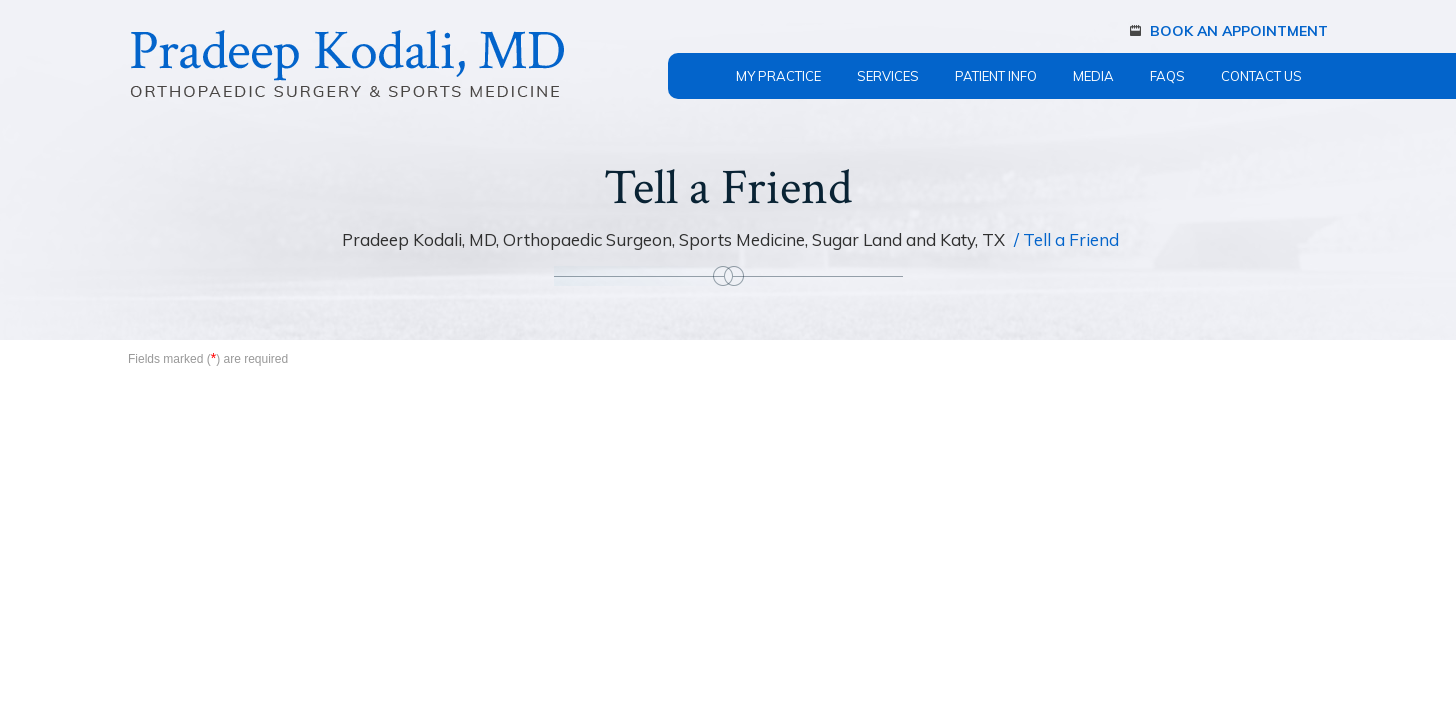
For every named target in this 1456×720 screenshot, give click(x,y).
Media (1093, 76)
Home (693, 64)
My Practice (778, 76)
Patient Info (996, 76)
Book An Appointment (1239, 31)
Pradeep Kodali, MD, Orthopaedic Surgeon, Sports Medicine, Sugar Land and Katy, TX (675, 239)
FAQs (1167, 76)
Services (888, 76)
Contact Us (1261, 76)
